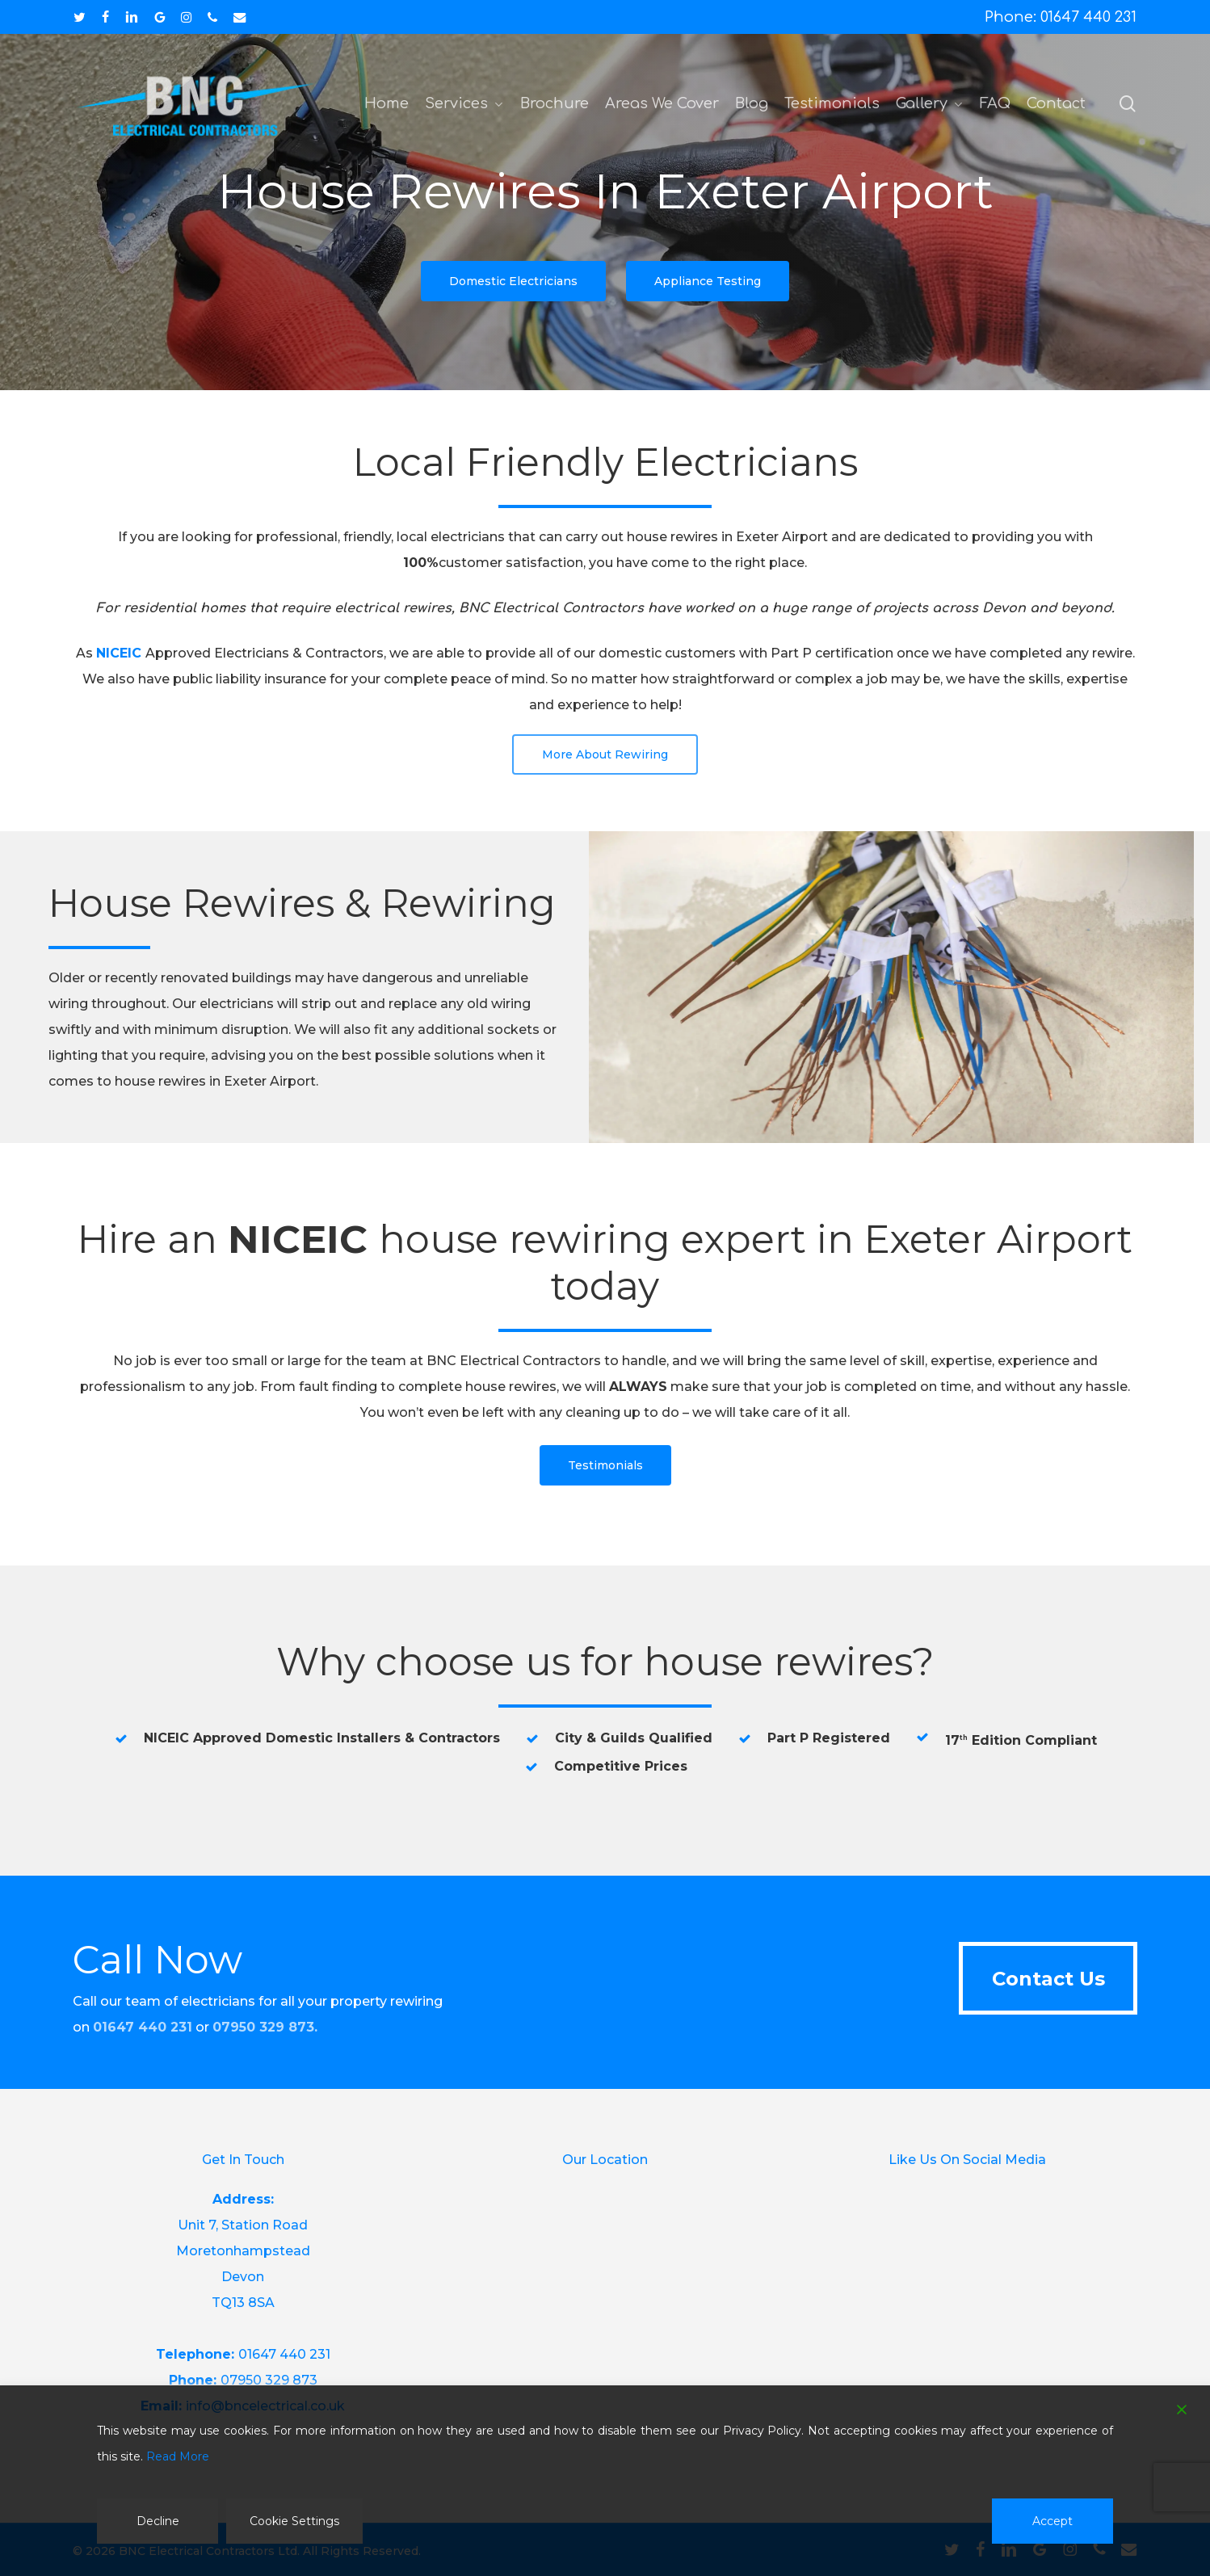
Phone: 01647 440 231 (1060, 17)
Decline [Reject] (158, 2521)
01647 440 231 (284, 2354)
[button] (513, 281)
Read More (177, 2456)
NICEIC (118, 653)
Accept (1052, 2521)
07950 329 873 (263, 2027)
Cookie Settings (294, 2521)
